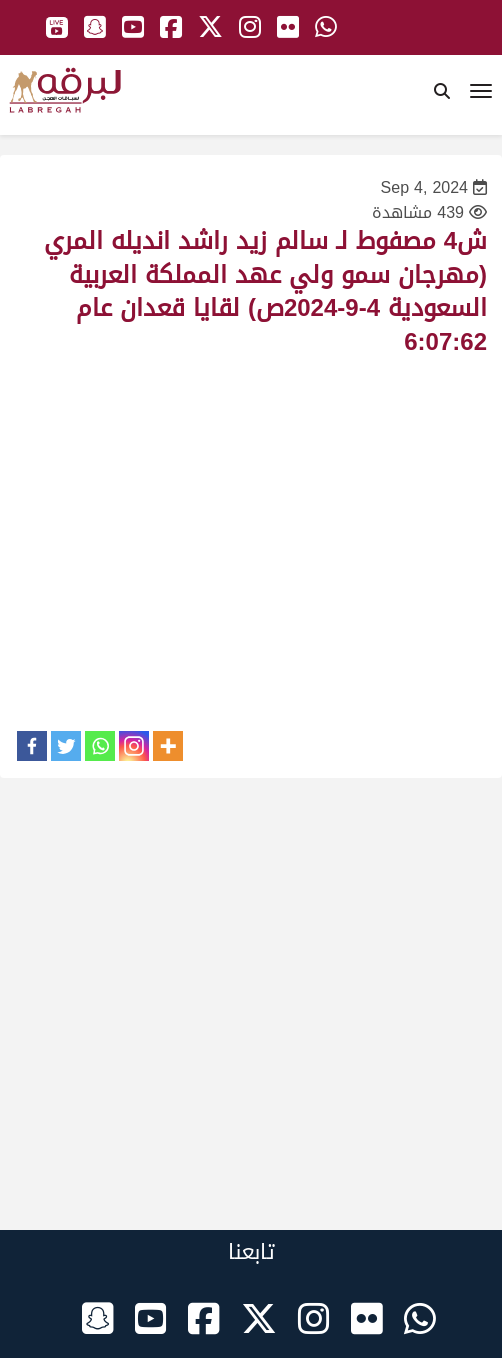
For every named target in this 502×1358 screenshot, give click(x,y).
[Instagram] (134, 746)
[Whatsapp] (100, 746)
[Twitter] (66, 746)
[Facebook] (32, 746)
